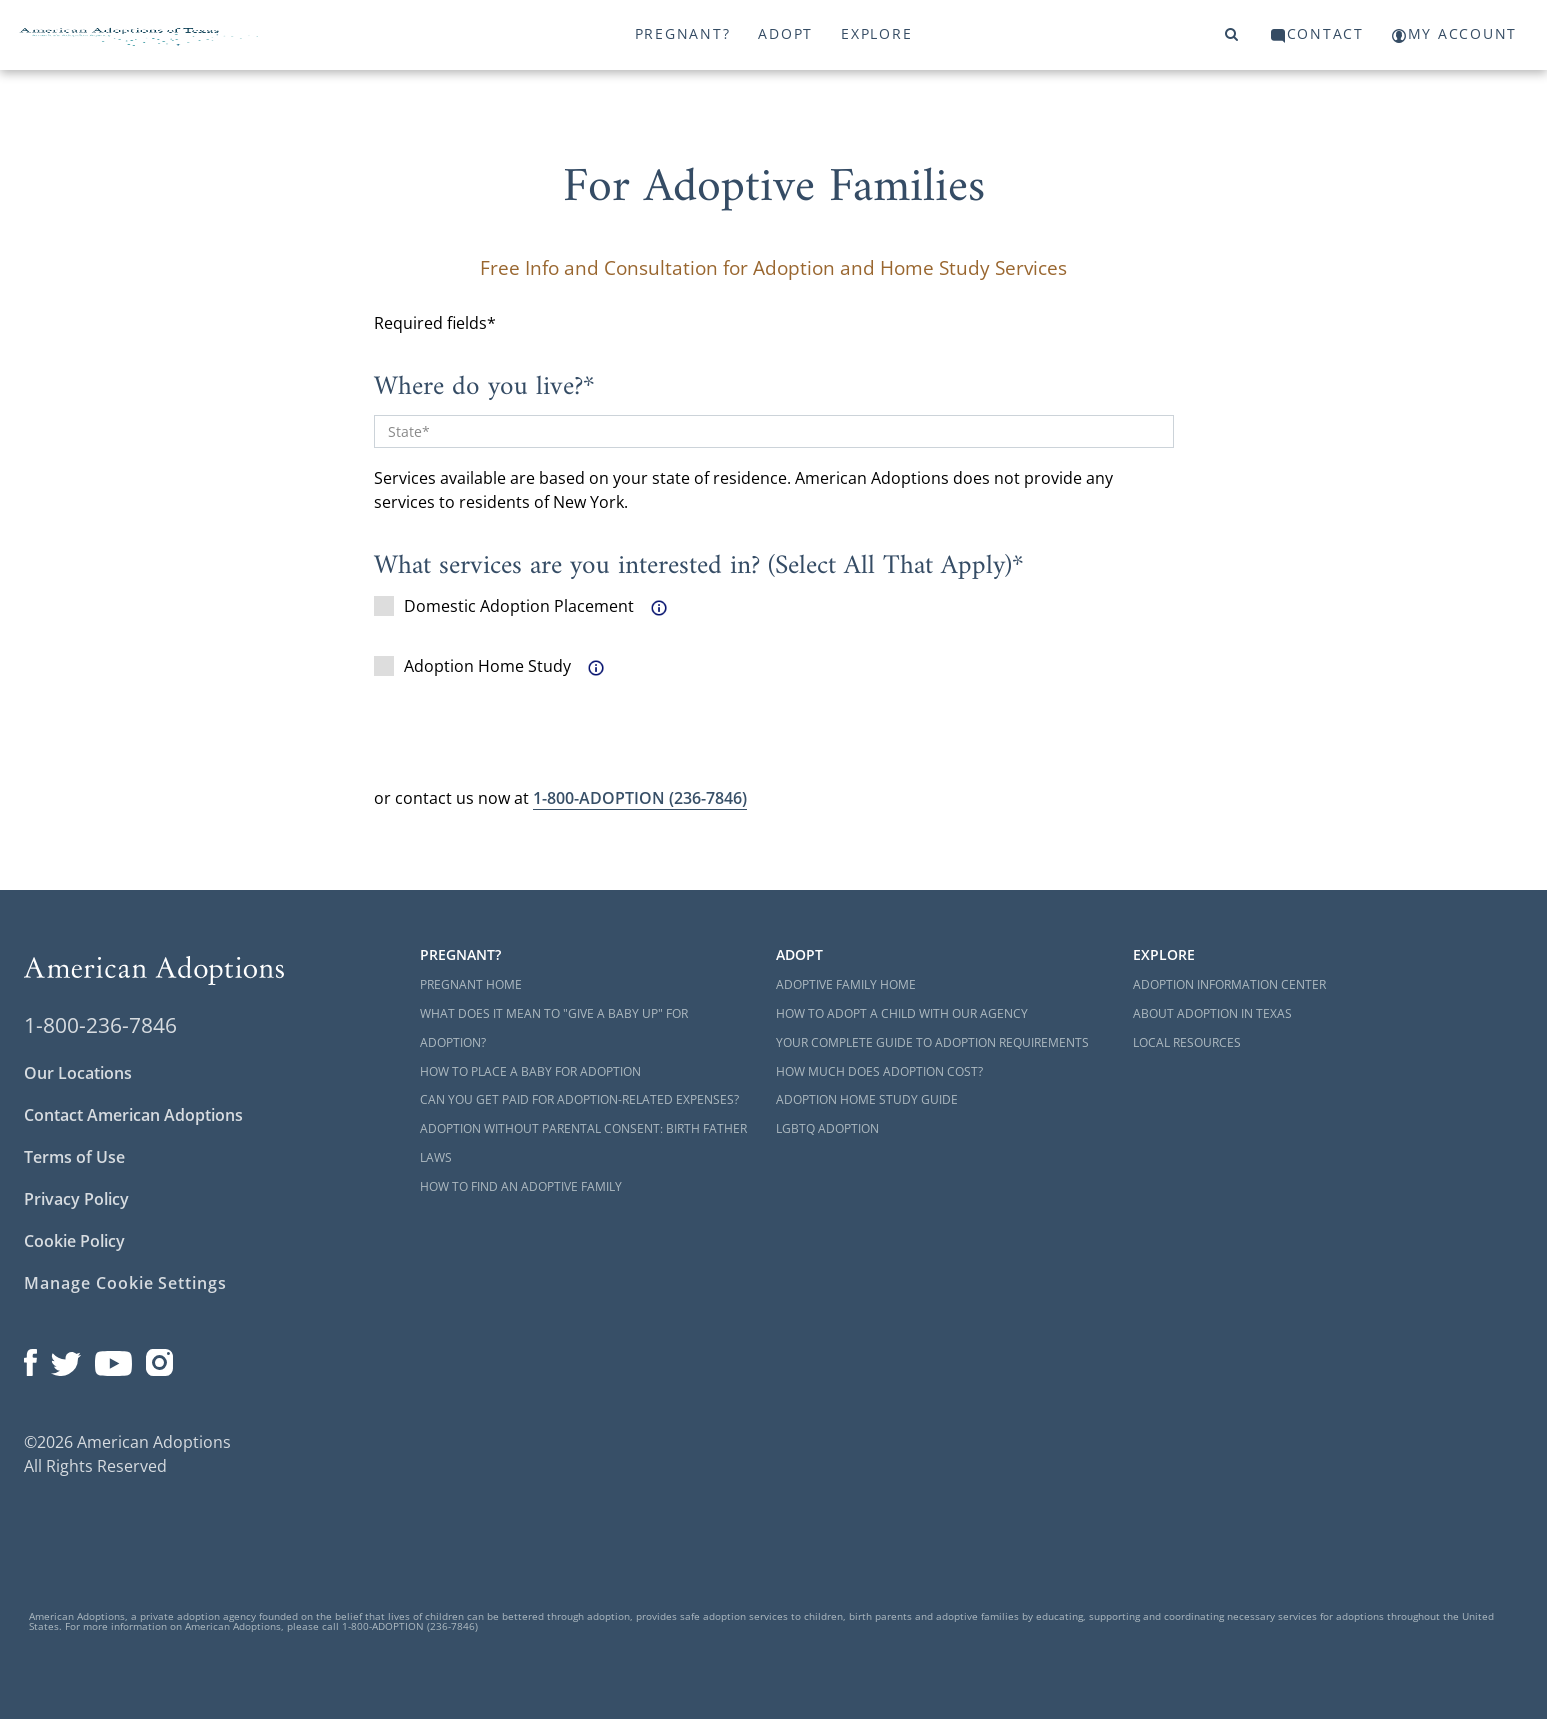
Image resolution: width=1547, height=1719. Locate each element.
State (405, 431)
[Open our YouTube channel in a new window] (113, 1358)
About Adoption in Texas (1212, 1013)
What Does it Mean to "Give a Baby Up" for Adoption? (554, 1028)
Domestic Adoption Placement (504, 606)
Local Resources (1187, 1042)
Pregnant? (683, 33)
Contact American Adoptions (133, 1115)
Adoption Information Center (1229, 984)
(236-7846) (640, 798)
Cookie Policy (74, 1241)
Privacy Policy (76, 1199)
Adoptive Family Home (846, 984)
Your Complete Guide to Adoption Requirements (932, 1042)
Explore (876, 33)
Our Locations (78, 1073)
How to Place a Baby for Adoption (530, 1071)
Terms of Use (74, 1157)
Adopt (785, 33)
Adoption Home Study (472, 666)
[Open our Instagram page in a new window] (160, 1358)
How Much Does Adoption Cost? (879, 1071)
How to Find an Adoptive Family (521, 1186)
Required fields (430, 323)
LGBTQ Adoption (827, 1128)
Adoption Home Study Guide (867, 1099)
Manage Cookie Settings (125, 1283)
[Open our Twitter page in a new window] (66, 1358)
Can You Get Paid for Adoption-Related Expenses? (579, 1099)
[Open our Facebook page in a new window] (30, 1358)
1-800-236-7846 (100, 1025)
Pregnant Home (471, 984)
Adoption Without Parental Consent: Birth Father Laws (583, 1143)
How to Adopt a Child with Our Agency (902, 1013)
